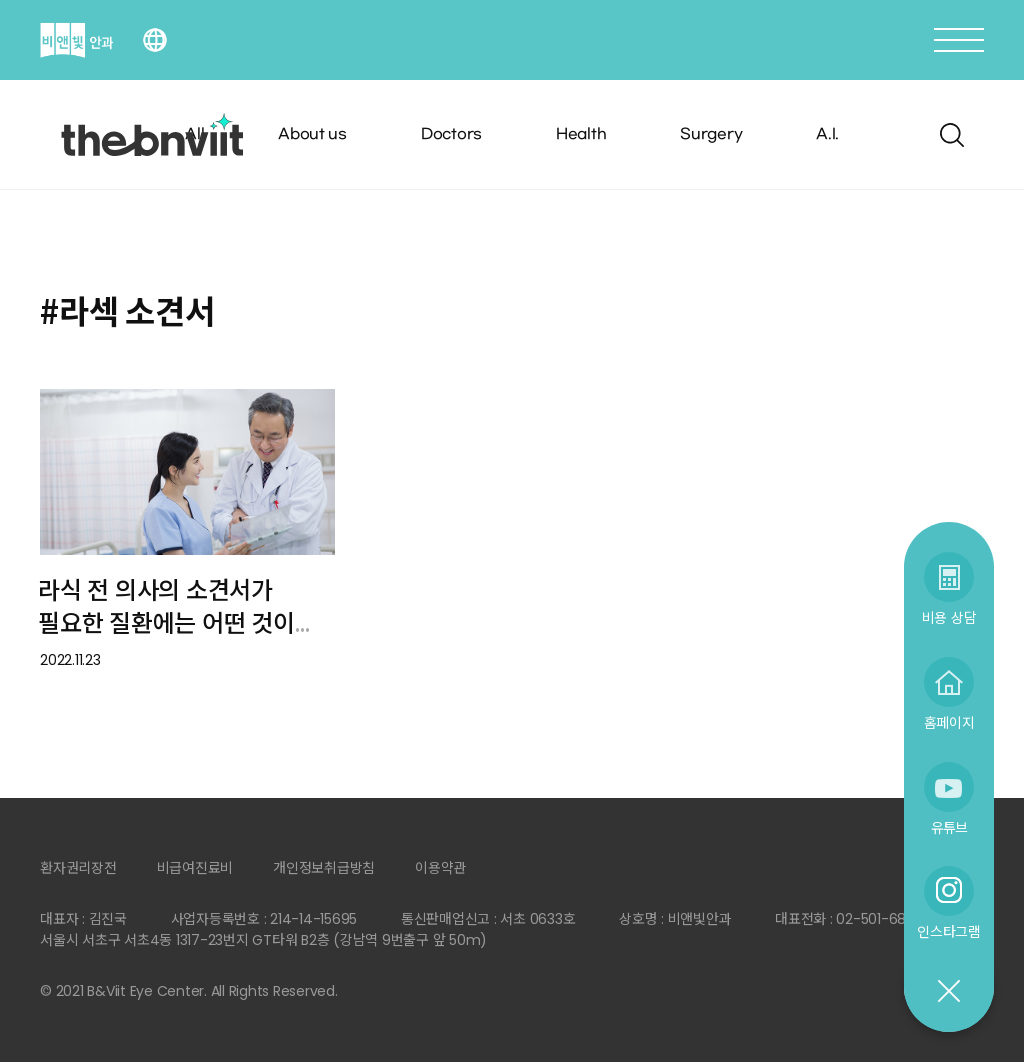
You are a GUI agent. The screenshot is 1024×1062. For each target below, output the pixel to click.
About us (312, 134)
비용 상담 (949, 617)
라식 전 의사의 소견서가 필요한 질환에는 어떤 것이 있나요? (166, 623)
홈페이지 (949, 722)
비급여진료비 (195, 868)
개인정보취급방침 (324, 868)
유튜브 (949, 827)
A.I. (827, 134)
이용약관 (440, 868)
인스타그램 (949, 931)
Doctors (451, 134)
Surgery (711, 134)
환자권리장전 (78, 868)
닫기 (948, 992)
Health (581, 134)
